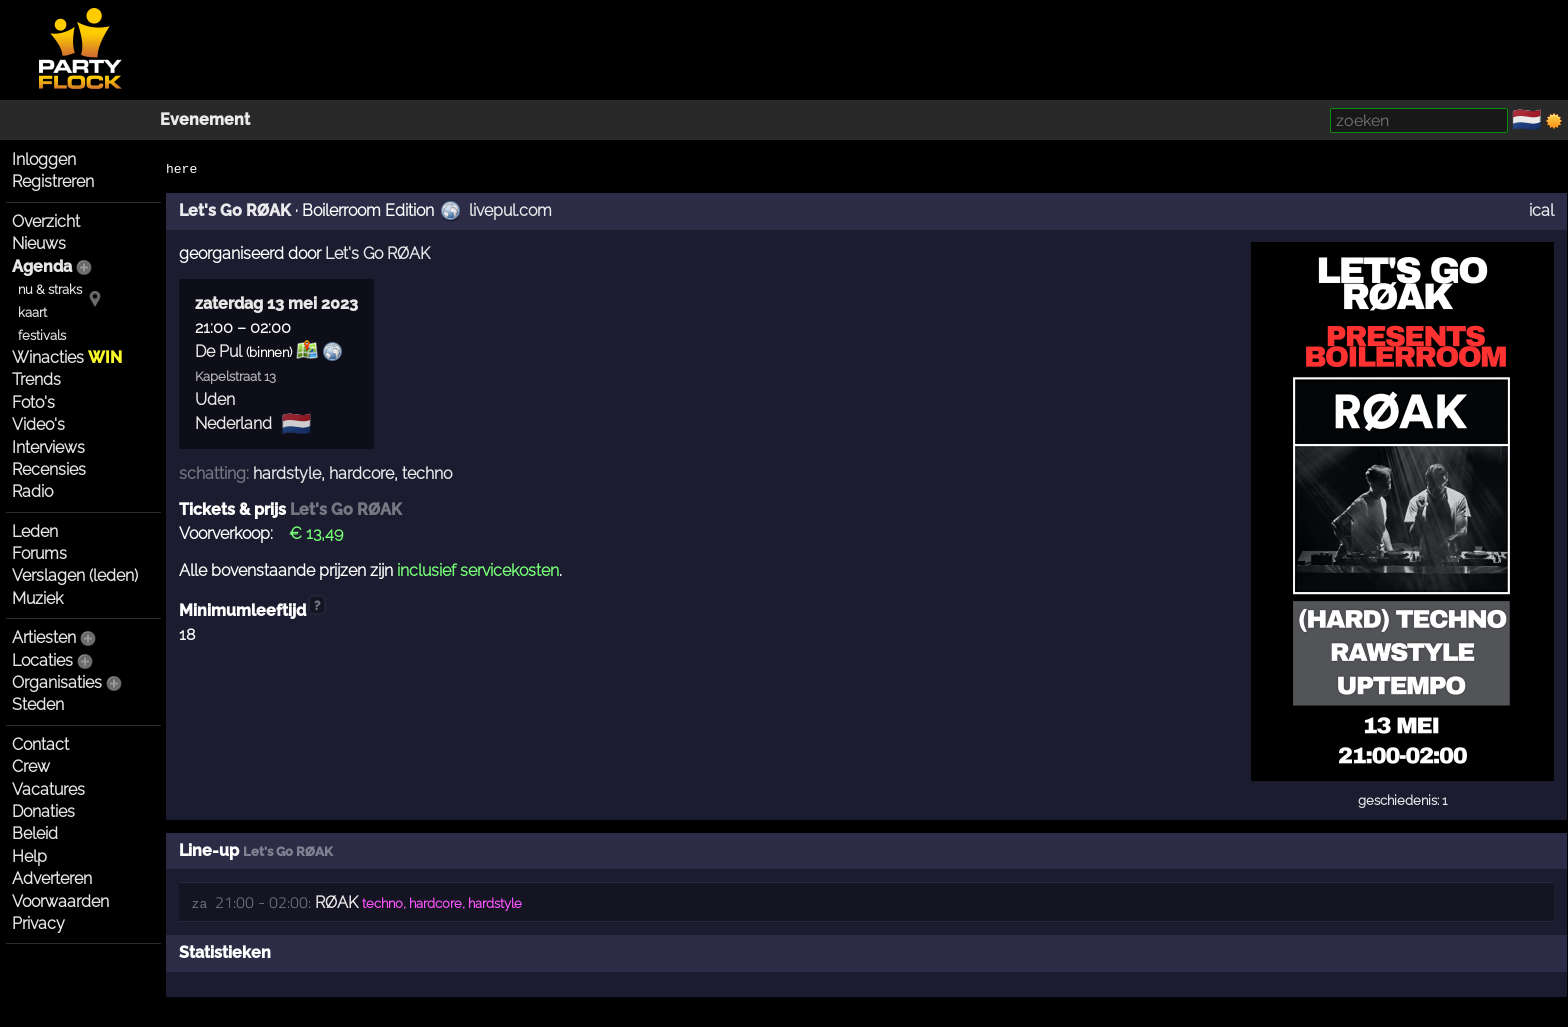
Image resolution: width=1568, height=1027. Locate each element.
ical (1541, 210)
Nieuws (39, 243)
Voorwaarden (60, 901)
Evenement (205, 119)
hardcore (361, 473)
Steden (38, 704)
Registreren (53, 181)
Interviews (48, 447)
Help (29, 856)
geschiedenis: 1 (1402, 800)
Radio (32, 491)
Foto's (33, 402)
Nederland (233, 423)
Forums (39, 553)
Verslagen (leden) (75, 575)
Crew (31, 766)
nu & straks (50, 289)
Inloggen (44, 159)
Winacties (67, 357)
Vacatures (48, 789)
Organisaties (57, 682)
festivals (42, 335)
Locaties (42, 660)
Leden (35, 531)
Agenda (42, 266)
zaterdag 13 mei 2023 (276, 303)
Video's (38, 424)
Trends (36, 379)
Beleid (35, 833)
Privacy (38, 923)
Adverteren (52, 878)
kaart (32, 312)
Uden (215, 399)
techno (427, 473)
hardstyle (287, 473)
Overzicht (46, 221)
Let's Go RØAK (235, 210)
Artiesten (44, 637)
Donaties (43, 811)
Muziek (37, 598)
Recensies (49, 469)
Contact (40, 744)
